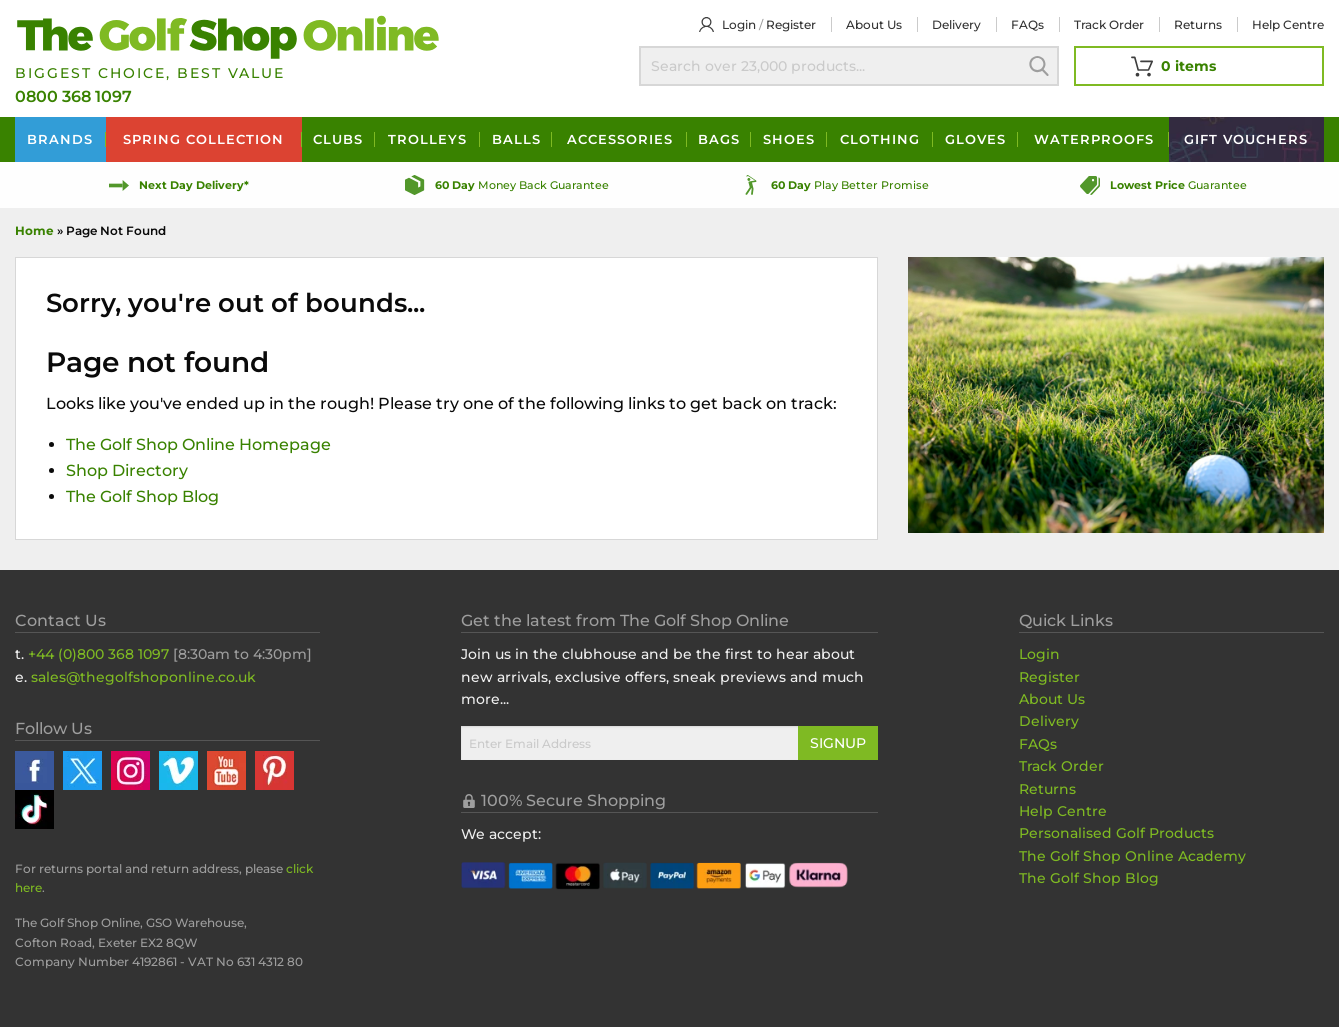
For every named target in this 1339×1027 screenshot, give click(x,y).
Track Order (1109, 24)
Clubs (338, 139)
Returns (1198, 24)
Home (34, 230)
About (874, 24)
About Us (1052, 699)
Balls (516, 139)
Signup (838, 743)
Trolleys (427, 139)
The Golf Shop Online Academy (1132, 856)
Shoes (789, 139)
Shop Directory (127, 470)
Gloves (975, 139)
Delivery (956, 24)
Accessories (620, 139)
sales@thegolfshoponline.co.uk (143, 677)
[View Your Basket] (1199, 66)
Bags (719, 139)
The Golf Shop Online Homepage (198, 444)
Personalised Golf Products (1116, 833)
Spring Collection (203, 139)
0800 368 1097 (73, 96)
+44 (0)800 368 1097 (98, 654)
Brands (60, 139)
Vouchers (1246, 139)
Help (1288, 24)
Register (791, 24)
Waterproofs (1094, 139)
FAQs (1027, 24)
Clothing (880, 139)
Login (739, 24)
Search (1039, 66)
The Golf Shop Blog (142, 496)
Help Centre (1063, 811)
